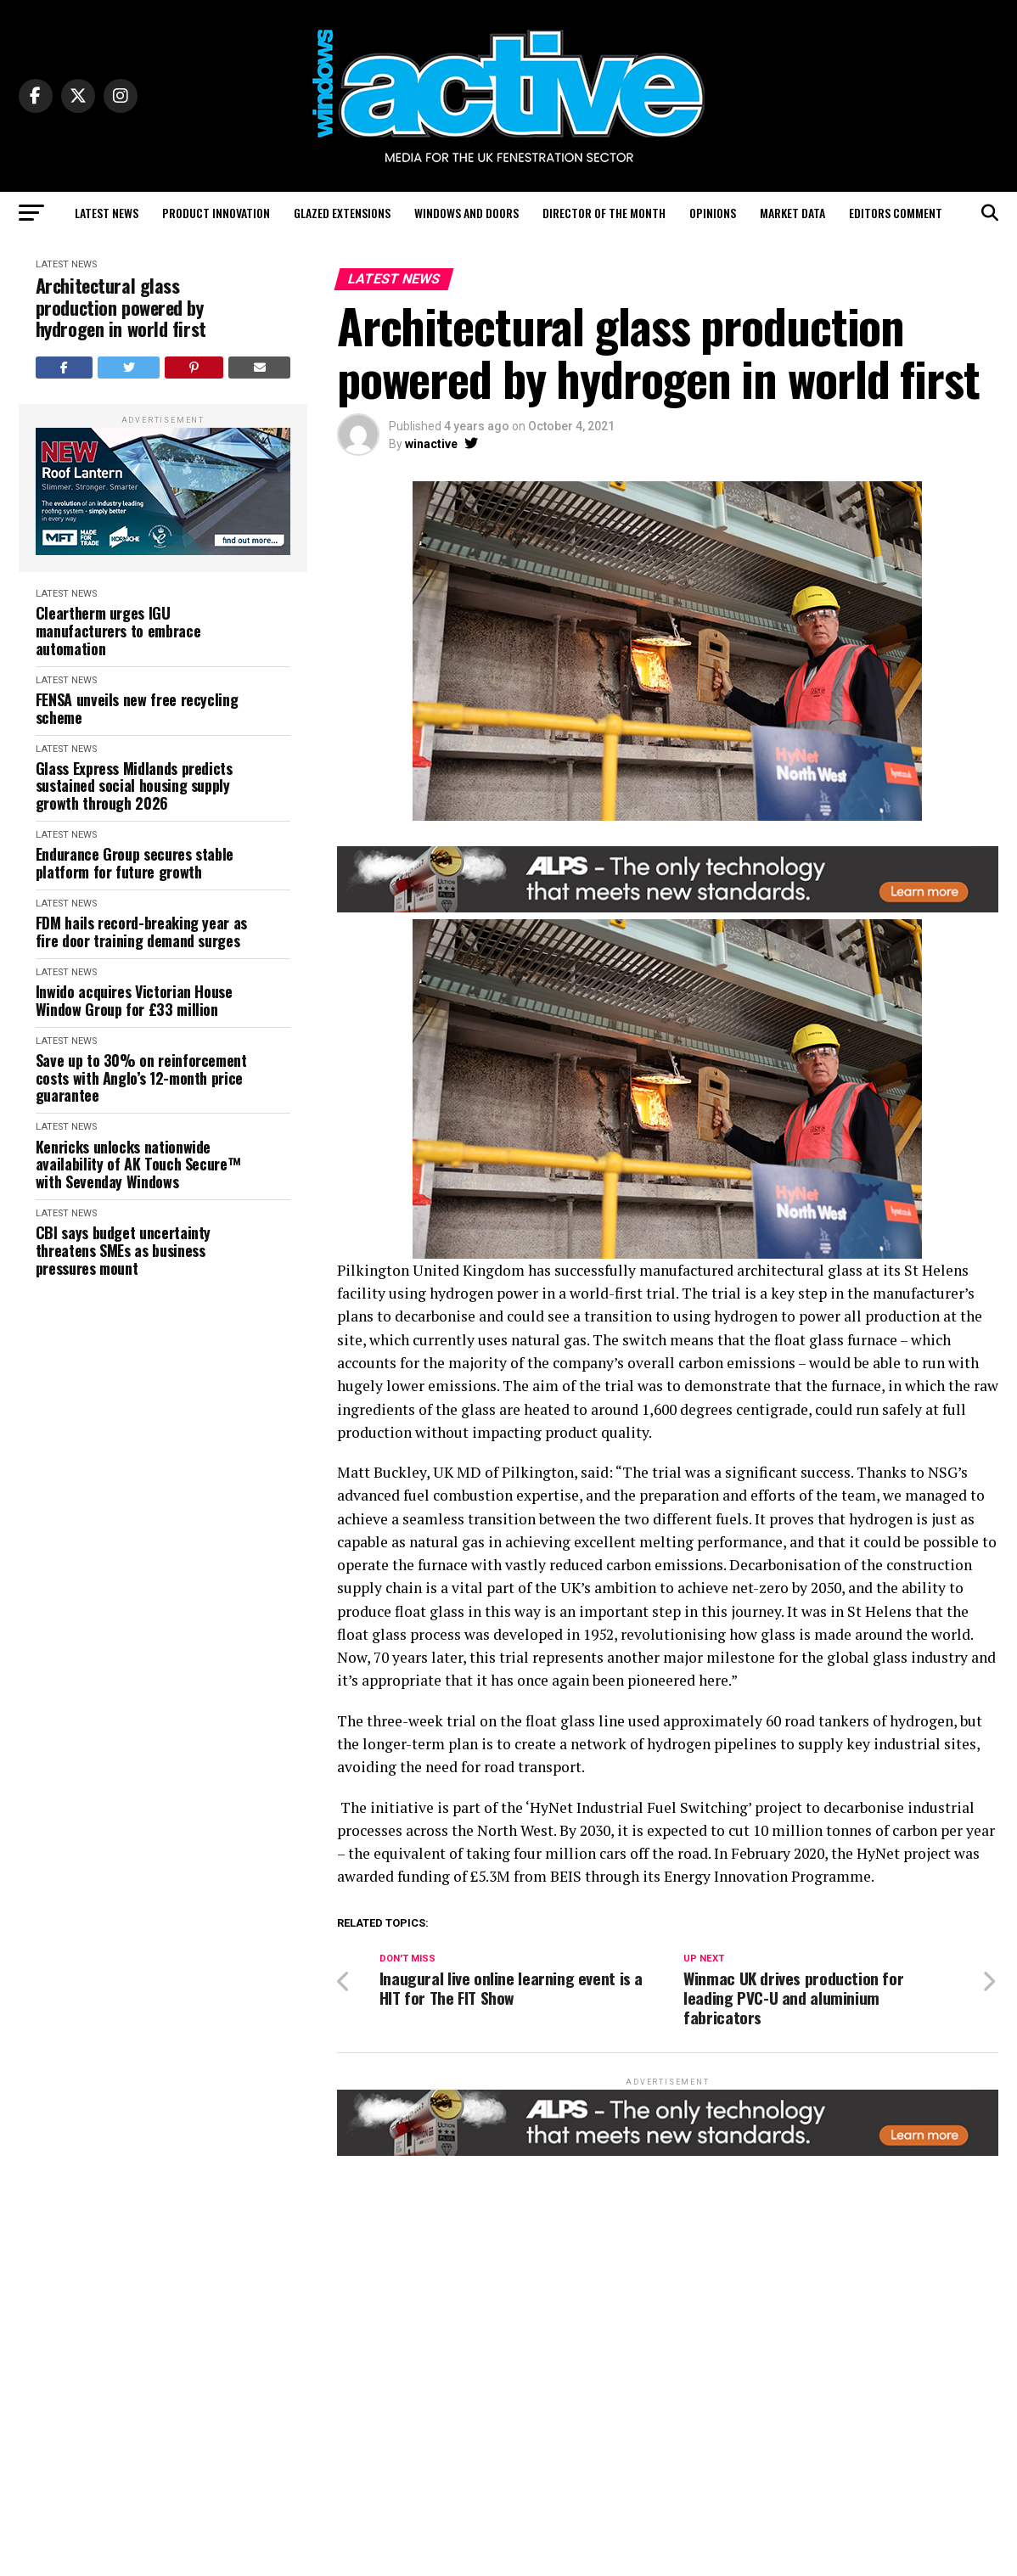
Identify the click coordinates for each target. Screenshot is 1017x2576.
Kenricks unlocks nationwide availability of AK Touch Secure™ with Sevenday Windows (138, 1164)
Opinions (712, 213)
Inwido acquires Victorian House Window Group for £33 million (134, 1000)
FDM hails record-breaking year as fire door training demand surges (141, 931)
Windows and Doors (466, 213)
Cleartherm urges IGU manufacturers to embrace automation (118, 630)
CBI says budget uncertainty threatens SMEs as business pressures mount (123, 1250)
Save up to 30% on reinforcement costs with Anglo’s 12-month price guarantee (141, 1078)
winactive (431, 444)
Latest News (106, 213)
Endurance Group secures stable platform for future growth (134, 862)
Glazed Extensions (342, 213)
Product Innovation (216, 213)
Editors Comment (895, 213)
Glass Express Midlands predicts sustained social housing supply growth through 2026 (134, 786)
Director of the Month (604, 213)
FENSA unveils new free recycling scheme (137, 708)
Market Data (792, 213)
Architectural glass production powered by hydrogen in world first (121, 307)
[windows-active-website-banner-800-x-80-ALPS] (667, 908)
